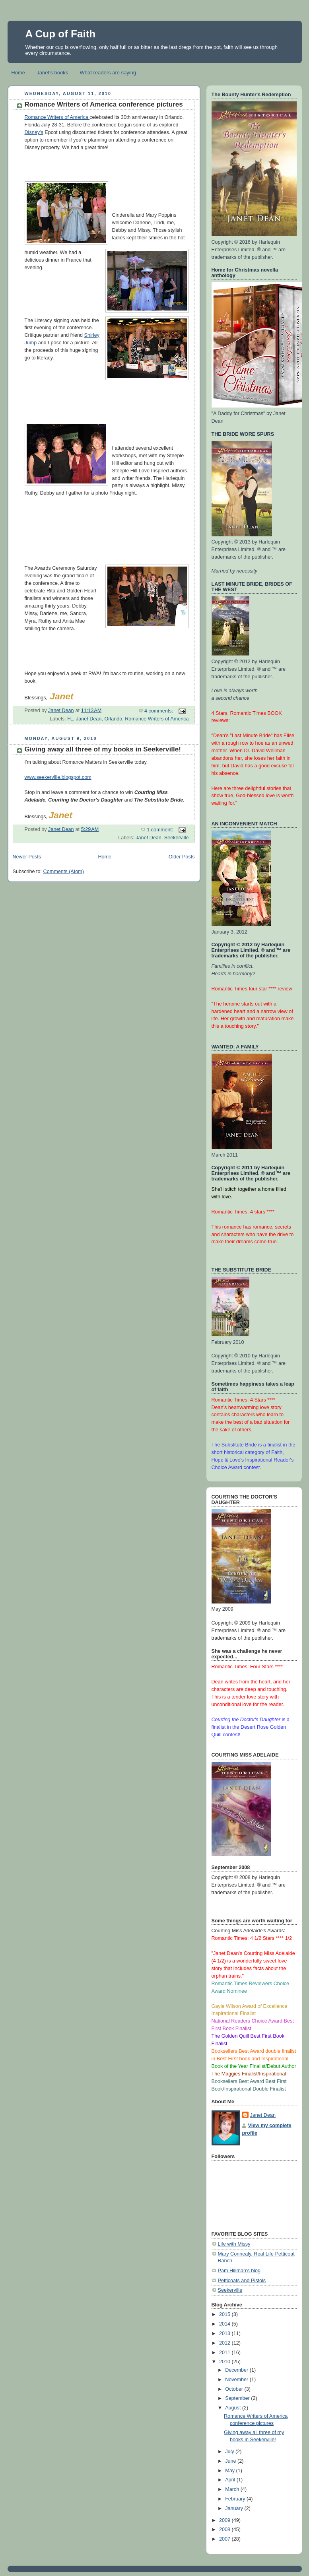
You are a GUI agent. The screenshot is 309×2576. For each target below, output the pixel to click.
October (234, 2389)
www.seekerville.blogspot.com (58, 777)
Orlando (113, 719)
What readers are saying (108, 73)
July (230, 2451)
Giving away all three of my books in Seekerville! (103, 749)
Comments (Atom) (63, 871)
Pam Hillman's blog (239, 2270)
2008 (225, 2529)
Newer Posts (27, 857)
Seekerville (176, 838)
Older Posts (182, 857)
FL (70, 719)
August (233, 2408)
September (238, 2398)
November (237, 2379)
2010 (225, 2361)
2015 (225, 2314)
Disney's (34, 132)
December (237, 2370)
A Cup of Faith (60, 34)
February (236, 2499)
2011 (225, 2352)
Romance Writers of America (57, 117)
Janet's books (52, 73)
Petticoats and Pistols (242, 2280)
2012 (225, 2343)
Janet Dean (89, 719)
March (233, 2489)
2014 (225, 2324)
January (234, 2508)
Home (18, 73)
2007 (225, 2539)
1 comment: (160, 830)
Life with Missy (234, 2244)
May (230, 2470)
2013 (225, 2333)
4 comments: (159, 711)
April (231, 2480)
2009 (225, 2520)
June (231, 2461)
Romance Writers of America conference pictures (104, 104)
